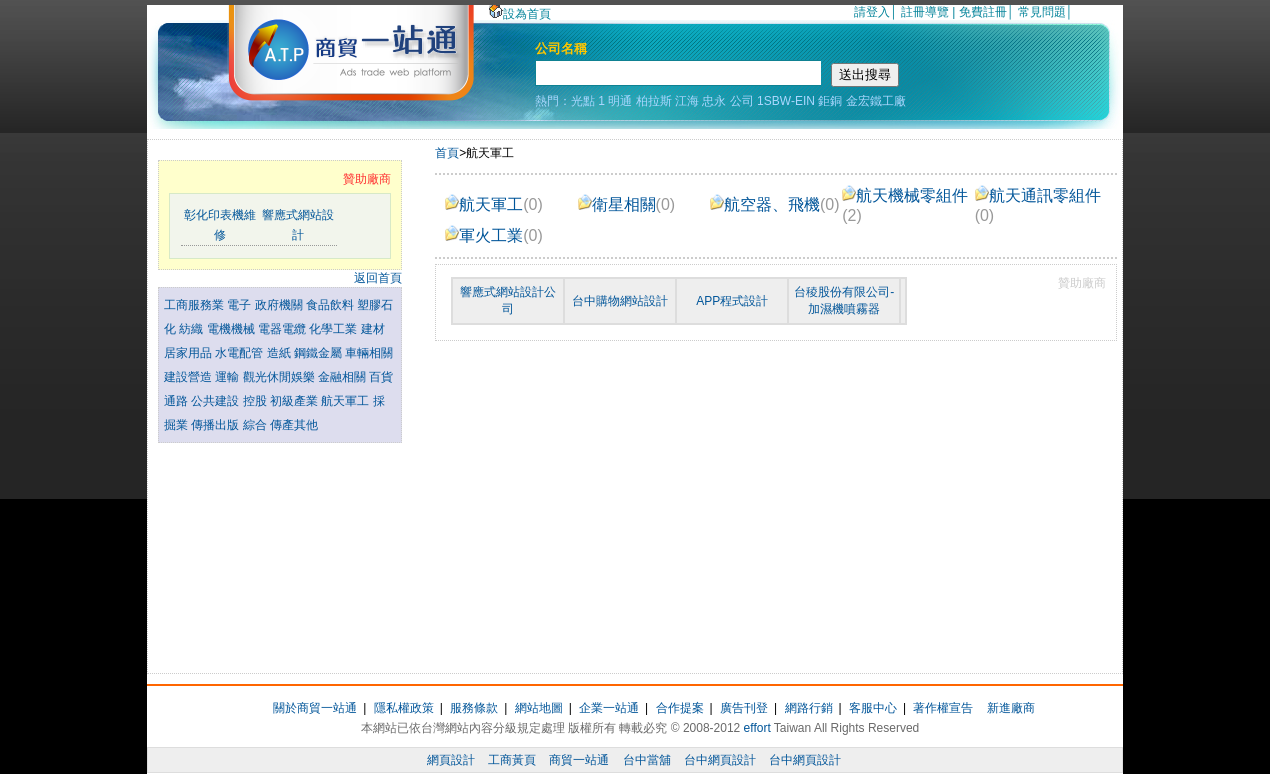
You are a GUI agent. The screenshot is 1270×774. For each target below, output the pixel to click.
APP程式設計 (732, 301)
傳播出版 (216, 425)
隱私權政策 (404, 708)
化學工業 (334, 329)
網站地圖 (539, 708)
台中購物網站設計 (620, 301)
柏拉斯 (654, 101)
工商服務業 (195, 305)
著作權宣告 (943, 708)
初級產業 (295, 401)
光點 (583, 101)
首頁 (447, 153)
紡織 (192, 329)
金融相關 (343, 377)
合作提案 (680, 708)
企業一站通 (609, 708)
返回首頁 (378, 278)
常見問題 (1042, 12)
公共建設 (216, 401)
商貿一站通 (579, 760)
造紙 (280, 353)
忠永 (714, 101)
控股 (256, 401)
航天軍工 (346, 401)
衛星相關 (627, 204)
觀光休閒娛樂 (280, 377)
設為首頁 (520, 14)
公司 (742, 101)
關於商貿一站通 (315, 708)
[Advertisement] (280, 553)
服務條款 (474, 708)
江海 (687, 101)
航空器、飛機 (775, 204)
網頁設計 (451, 760)
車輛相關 (369, 353)
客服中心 (873, 708)
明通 (620, 101)
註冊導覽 (925, 12)
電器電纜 (283, 329)
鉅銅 (830, 101)
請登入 (872, 12)
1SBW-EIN (786, 101)
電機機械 (232, 329)
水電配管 (240, 353)
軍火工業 (494, 235)
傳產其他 (294, 425)
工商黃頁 (512, 760)
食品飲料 (331, 305)
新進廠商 (1011, 708)
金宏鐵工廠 (876, 101)
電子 (240, 305)
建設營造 (189, 377)
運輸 (228, 377)
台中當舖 (647, 760)
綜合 (256, 425)
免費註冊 (983, 12)
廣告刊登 (744, 708)
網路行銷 (809, 708)
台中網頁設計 (720, 760)
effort (757, 728)
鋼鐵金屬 (319, 353)
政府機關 (280, 305)
